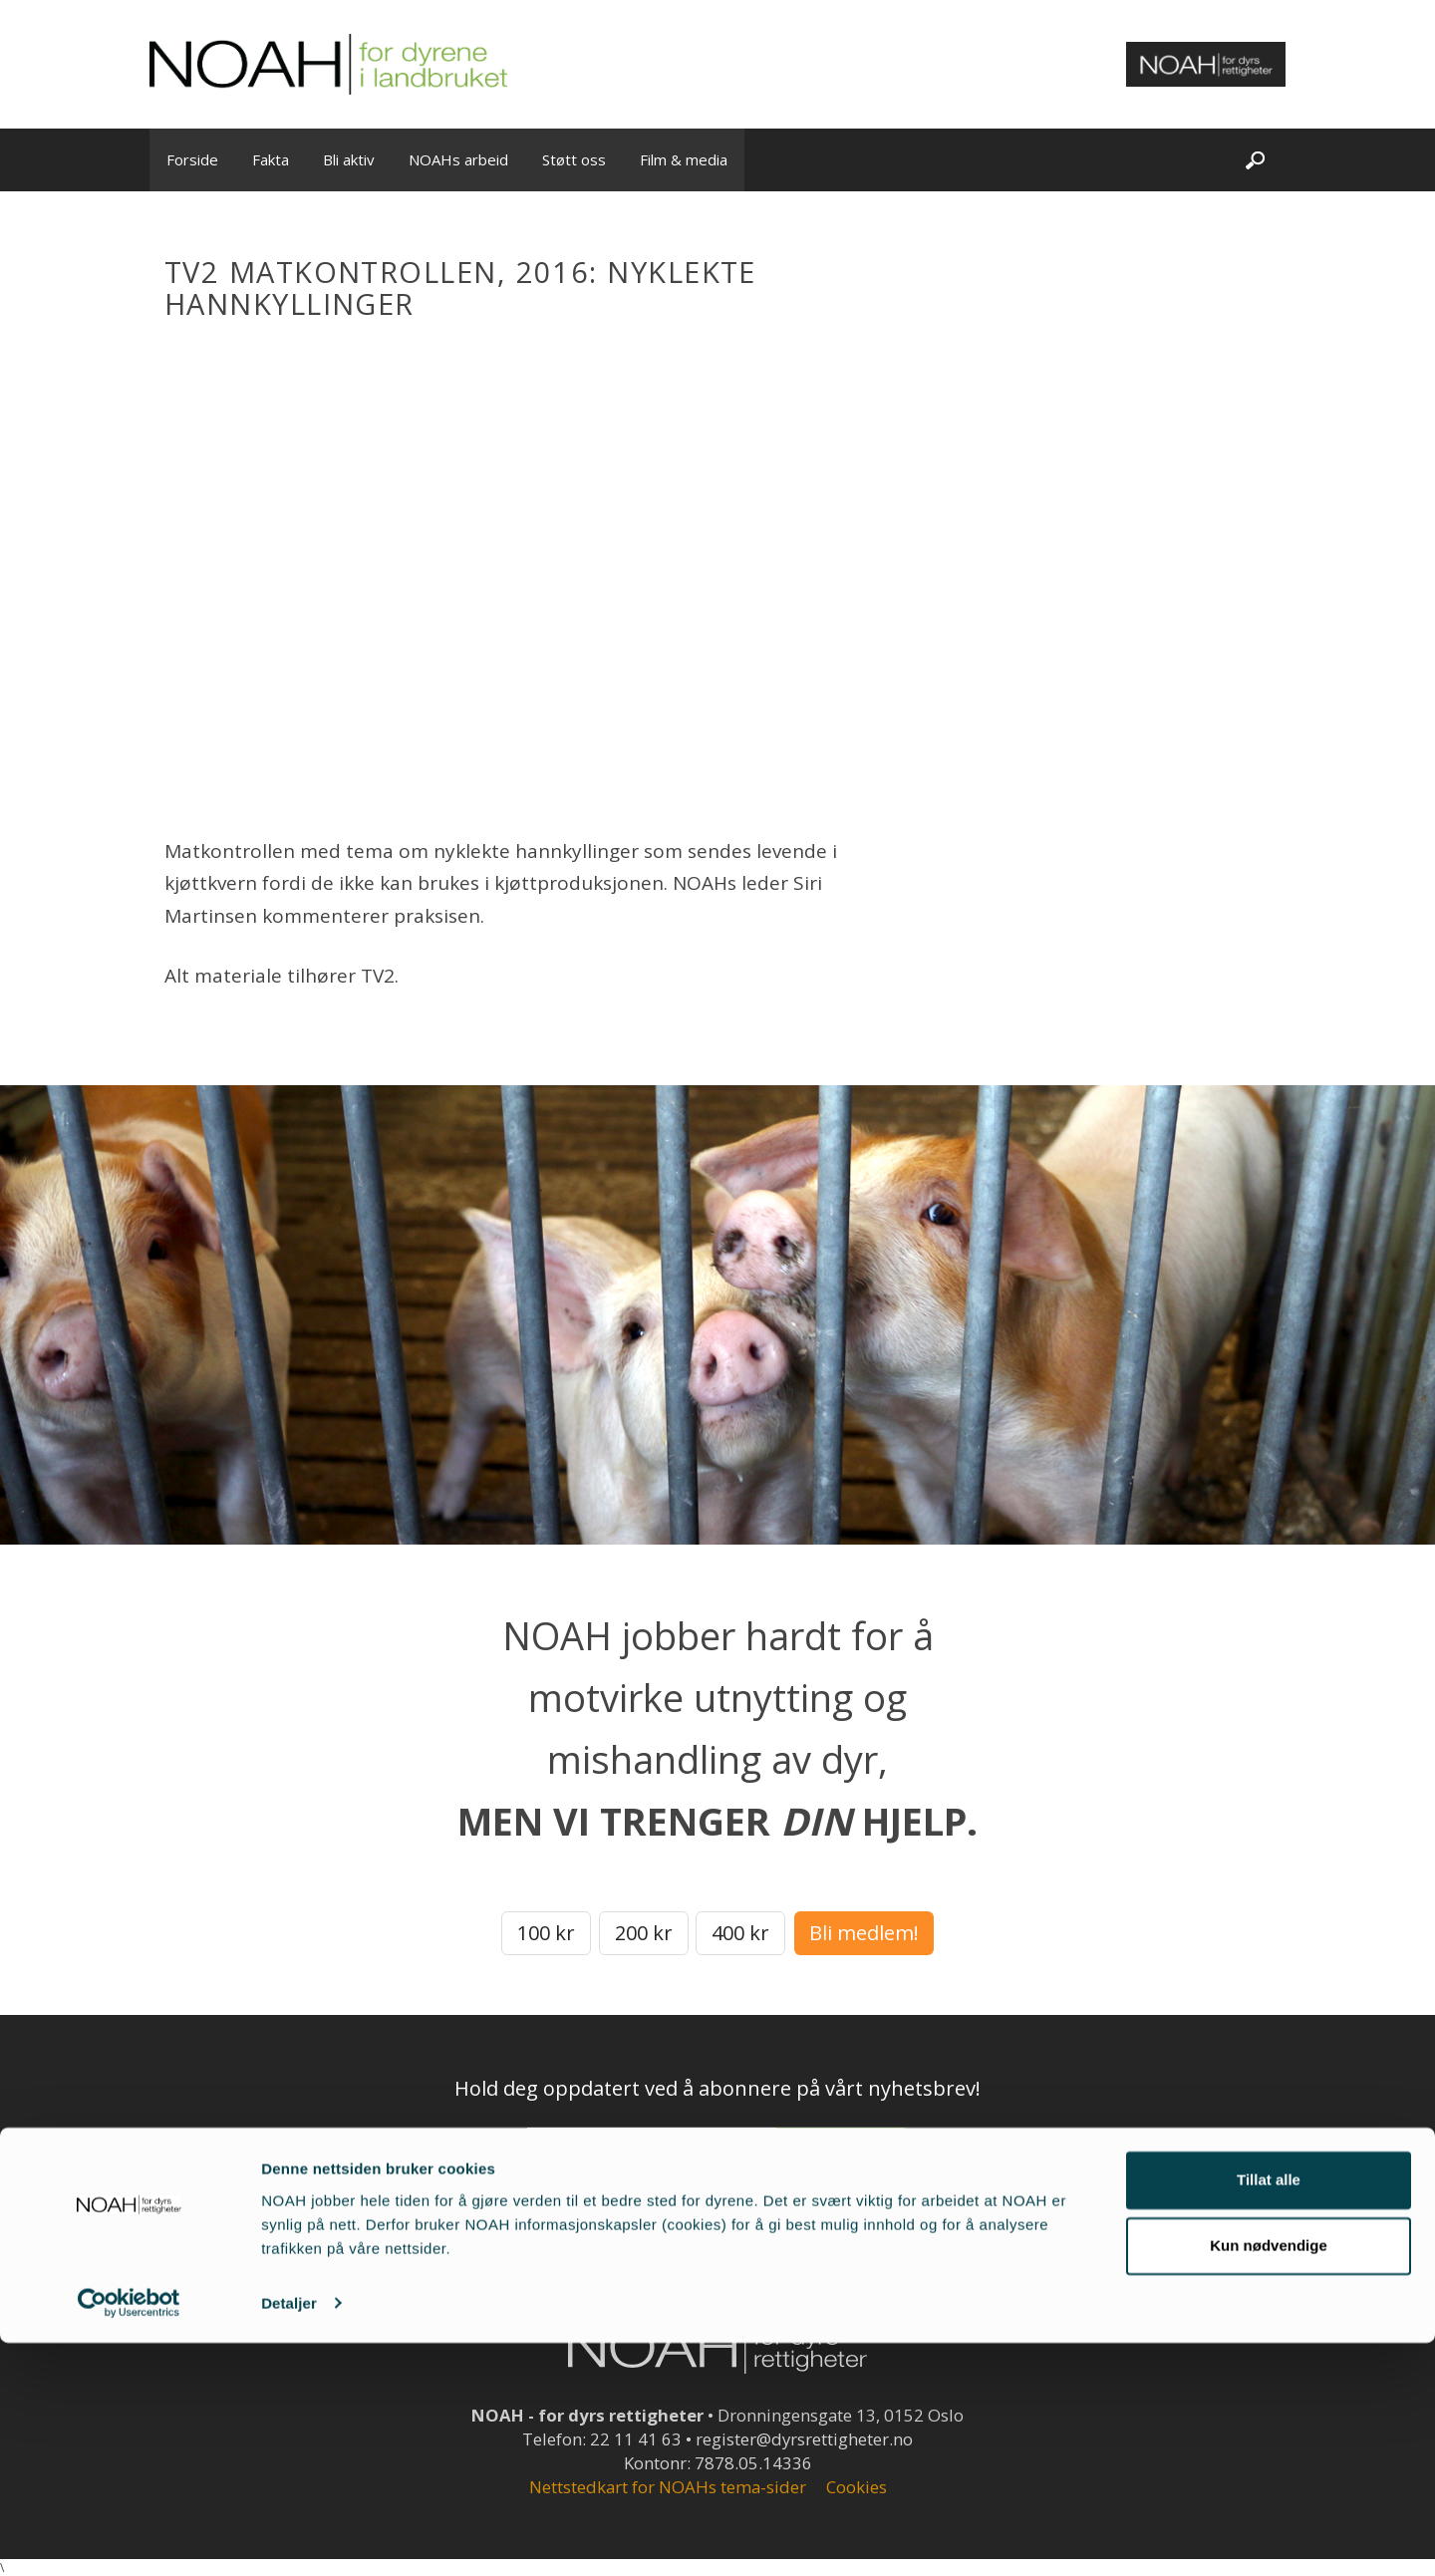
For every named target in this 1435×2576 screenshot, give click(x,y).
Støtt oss (574, 159)
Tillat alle (1268, 2414)
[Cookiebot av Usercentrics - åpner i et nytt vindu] (129, 2537)
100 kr (546, 1932)
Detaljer (289, 2536)
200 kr (644, 1932)
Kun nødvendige (1268, 2478)
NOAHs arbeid (458, 159)
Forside (192, 159)
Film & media (683, 159)
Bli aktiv (349, 159)
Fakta (270, 159)
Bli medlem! (864, 1932)
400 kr (740, 1932)
